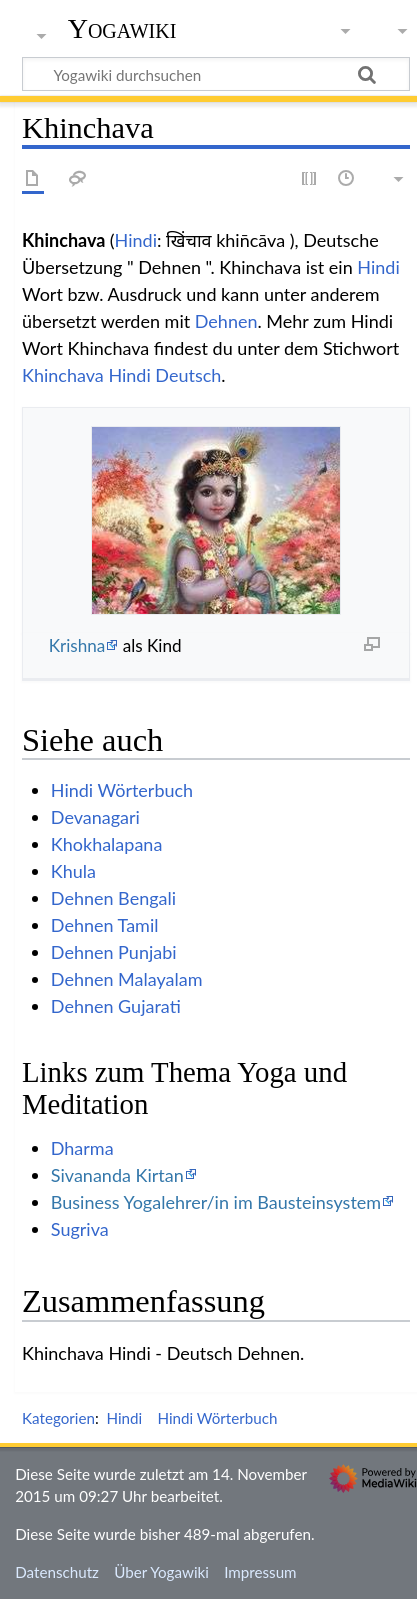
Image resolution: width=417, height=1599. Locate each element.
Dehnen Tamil (105, 925)
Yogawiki (122, 29)
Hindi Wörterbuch (122, 790)
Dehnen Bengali (113, 898)
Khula (73, 871)
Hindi (136, 240)
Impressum (260, 1572)
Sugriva (80, 1229)
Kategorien (58, 1418)
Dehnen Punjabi (114, 952)
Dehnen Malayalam (127, 979)
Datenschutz (57, 1572)
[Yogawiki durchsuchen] (216, 74)
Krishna (77, 645)
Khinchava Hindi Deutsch (121, 375)
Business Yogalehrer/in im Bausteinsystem (216, 1202)
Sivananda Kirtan (117, 1175)
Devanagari (95, 817)
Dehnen (226, 321)
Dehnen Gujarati (116, 1006)
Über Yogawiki (161, 1572)
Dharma (82, 1148)
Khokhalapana (107, 844)
